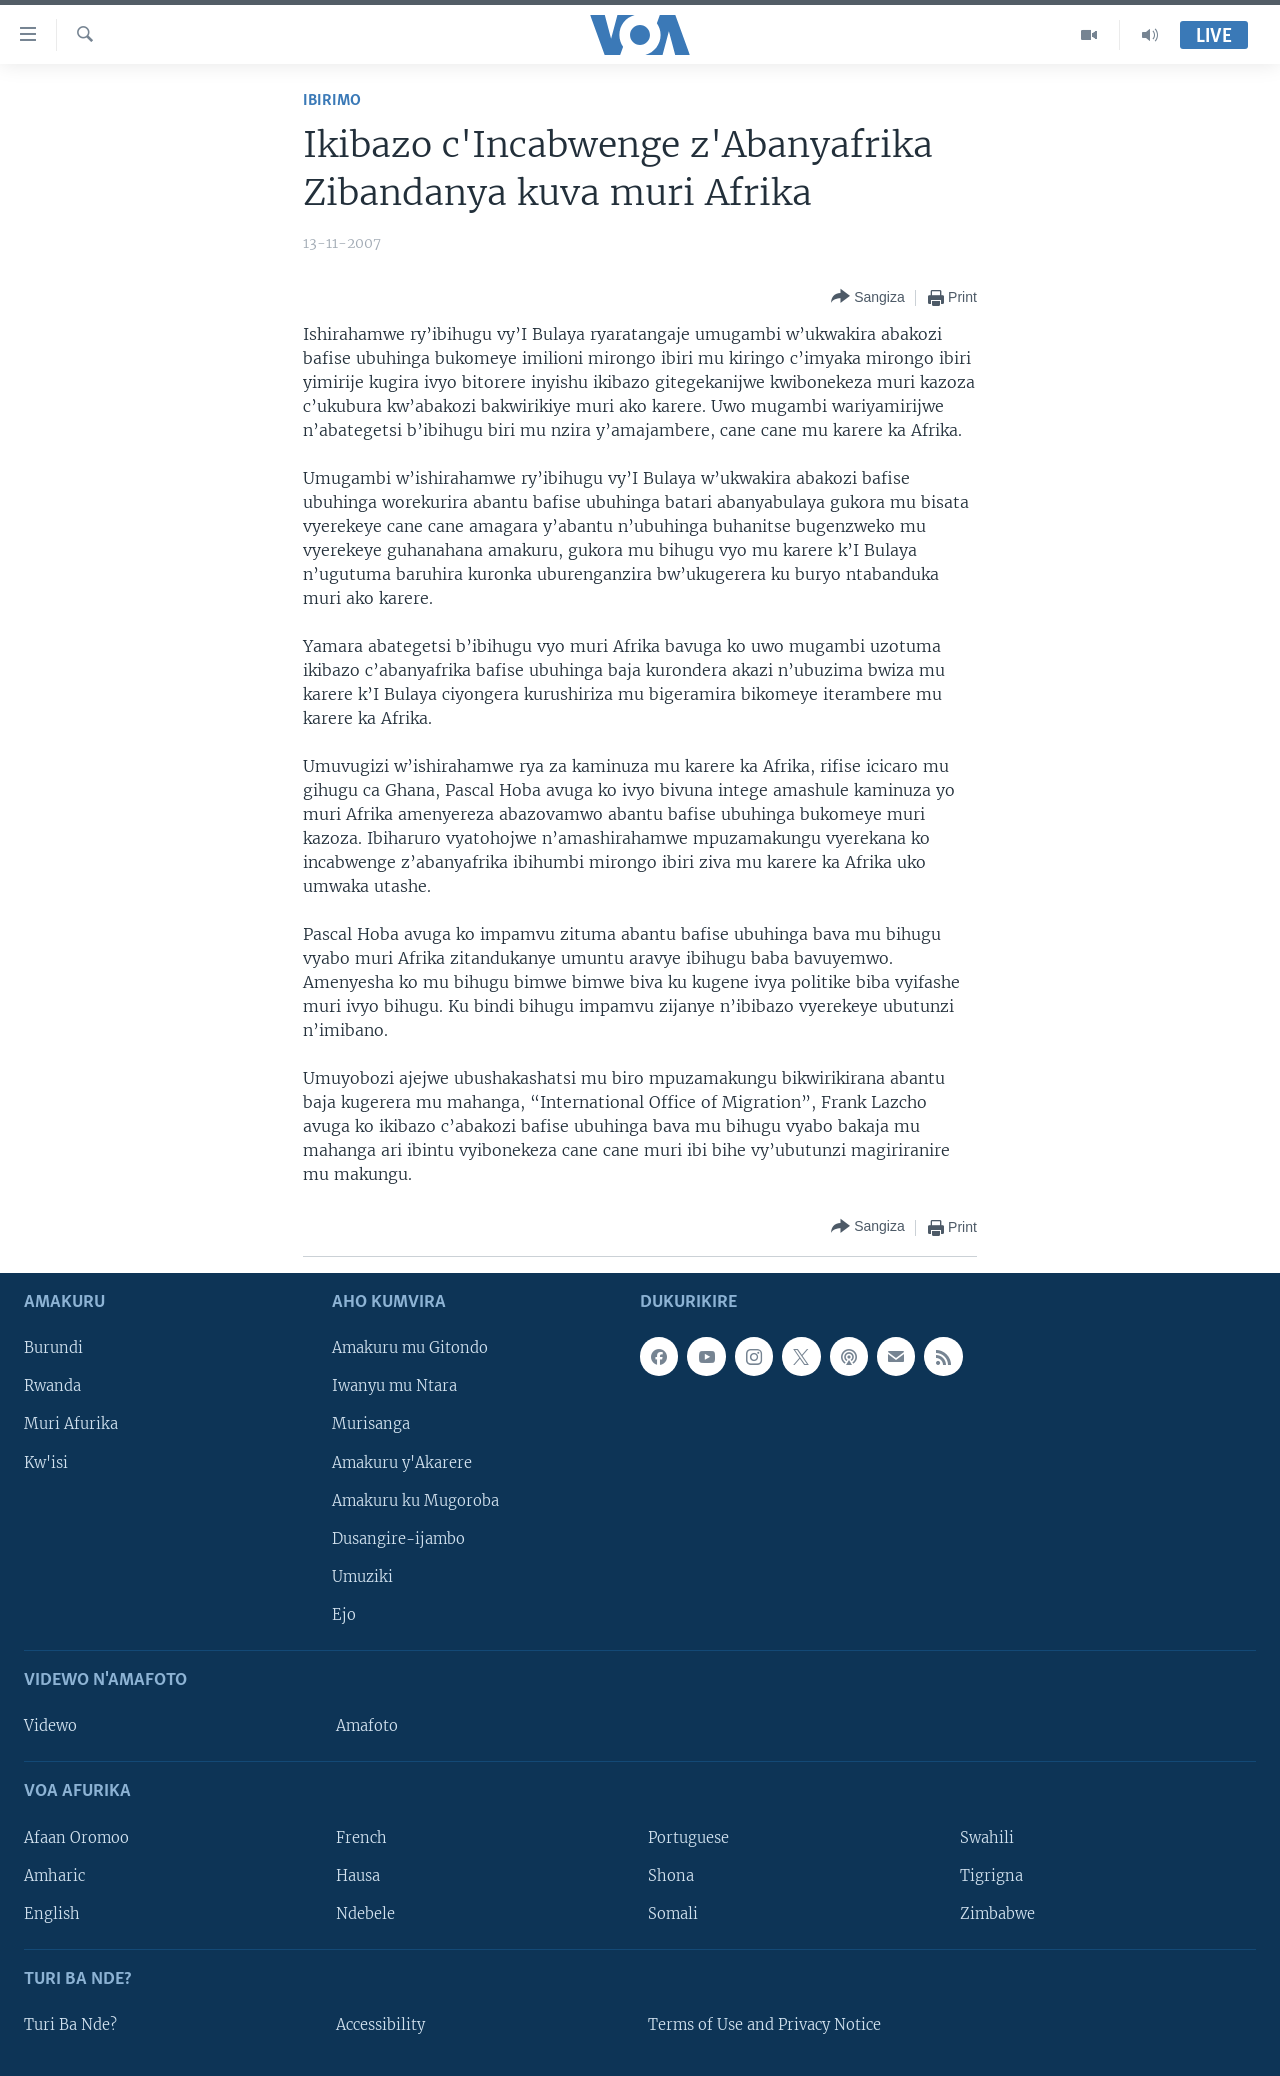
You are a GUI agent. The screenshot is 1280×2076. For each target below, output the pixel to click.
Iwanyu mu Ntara (394, 1386)
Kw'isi (46, 1462)
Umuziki (362, 1577)
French (361, 1837)
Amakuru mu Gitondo (410, 1348)
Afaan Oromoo (76, 1837)
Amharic (54, 1875)
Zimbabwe (997, 1913)
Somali (673, 1913)
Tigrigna (991, 1875)
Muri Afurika (71, 1424)
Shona (671, 1875)
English (52, 1913)
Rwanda (52, 1386)
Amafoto (367, 1726)
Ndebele (365, 1913)
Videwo (50, 1726)
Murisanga (371, 1424)
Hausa (358, 1875)
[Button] (868, 297)
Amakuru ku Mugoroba (415, 1500)
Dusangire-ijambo (398, 1538)
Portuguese (688, 1837)
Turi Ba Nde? (70, 2025)
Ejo (344, 1615)
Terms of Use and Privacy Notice (764, 2025)
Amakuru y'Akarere (402, 1462)
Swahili (987, 1837)
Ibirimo (332, 100)
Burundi (53, 1348)
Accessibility (380, 2025)
